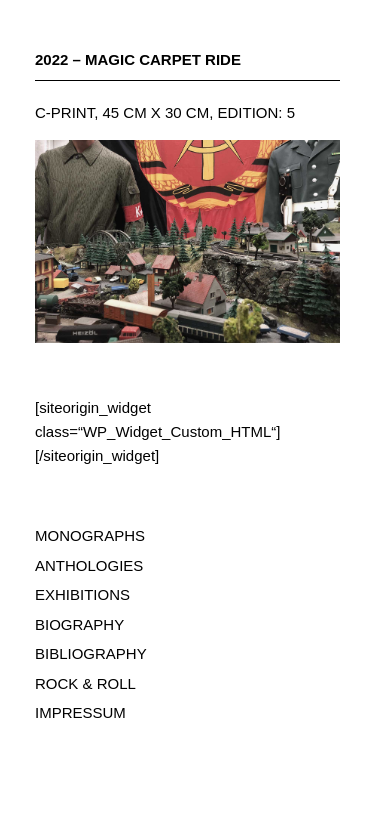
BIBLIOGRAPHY (91, 653)
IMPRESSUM (80, 712)
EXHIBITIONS (82, 594)
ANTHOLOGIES (89, 565)
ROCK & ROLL (85, 683)
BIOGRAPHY (79, 624)
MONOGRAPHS (90, 535)
